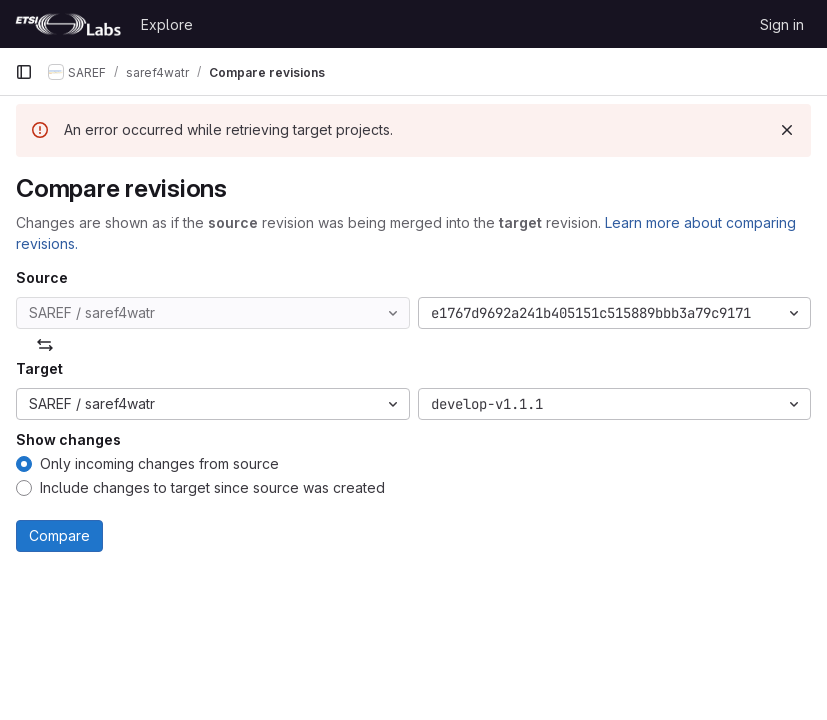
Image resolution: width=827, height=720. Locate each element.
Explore (167, 24)
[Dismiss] (787, 130)
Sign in (782, 24)
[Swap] (45, 345)
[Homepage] (68, 24)
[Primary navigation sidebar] (24, 72)
